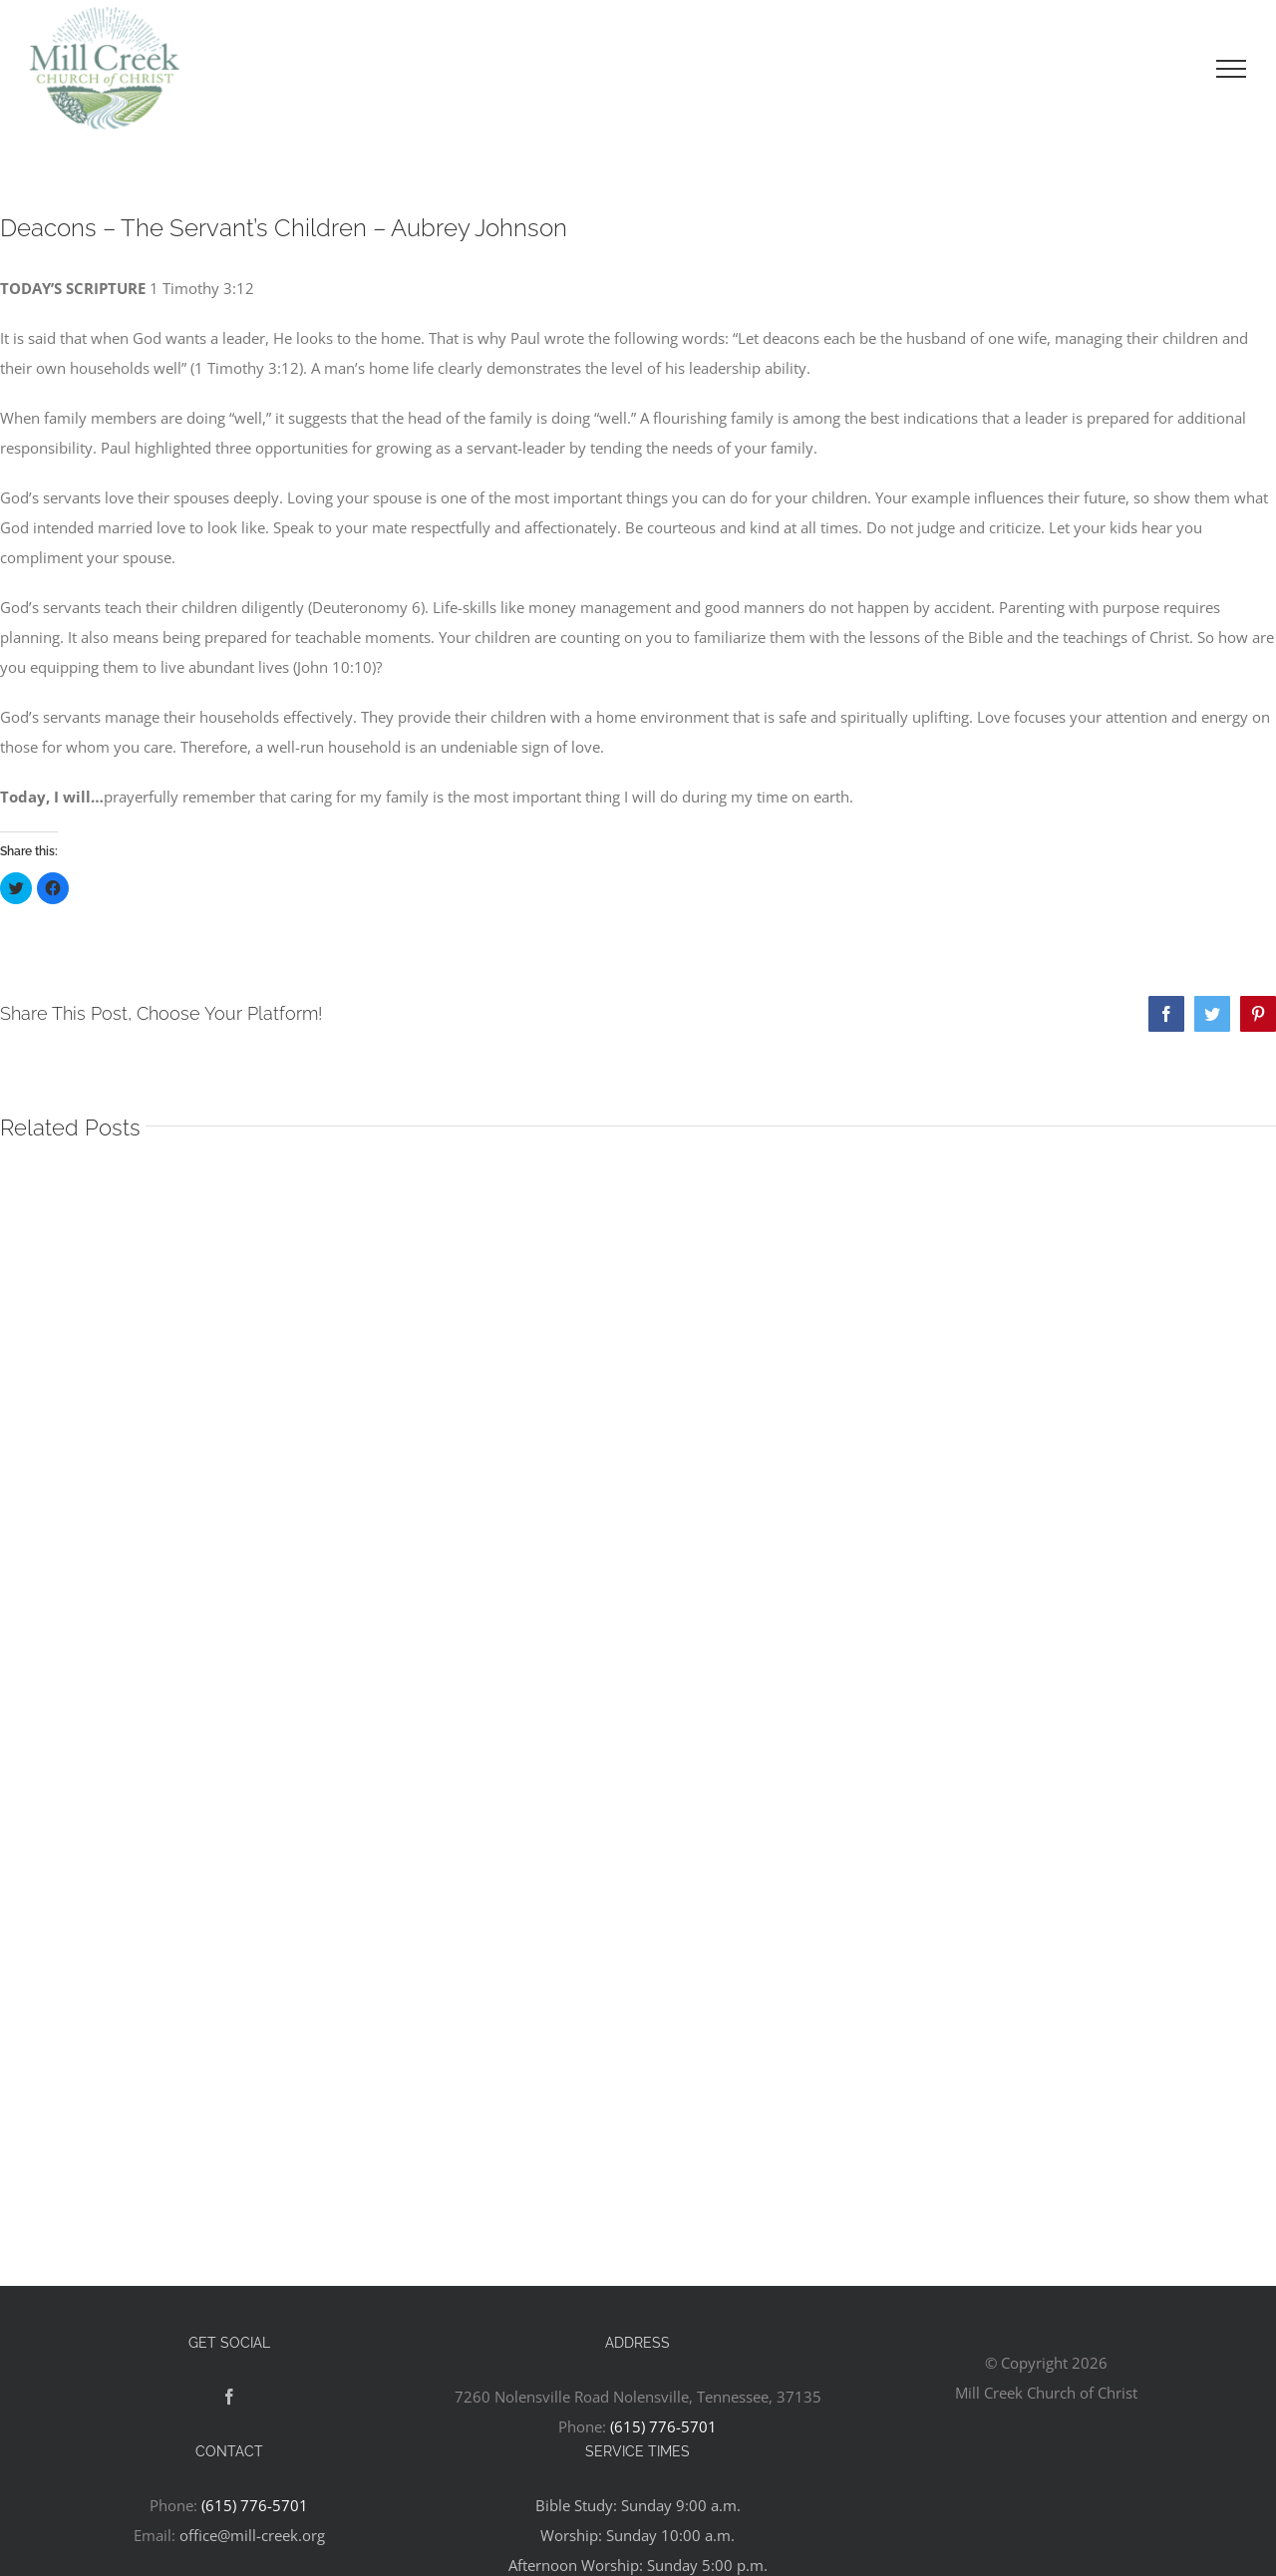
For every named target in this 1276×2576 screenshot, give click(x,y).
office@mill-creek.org (252, 2535)
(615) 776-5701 (663, 2426)
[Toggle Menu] (1231, 69)
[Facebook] (229, 2397)
